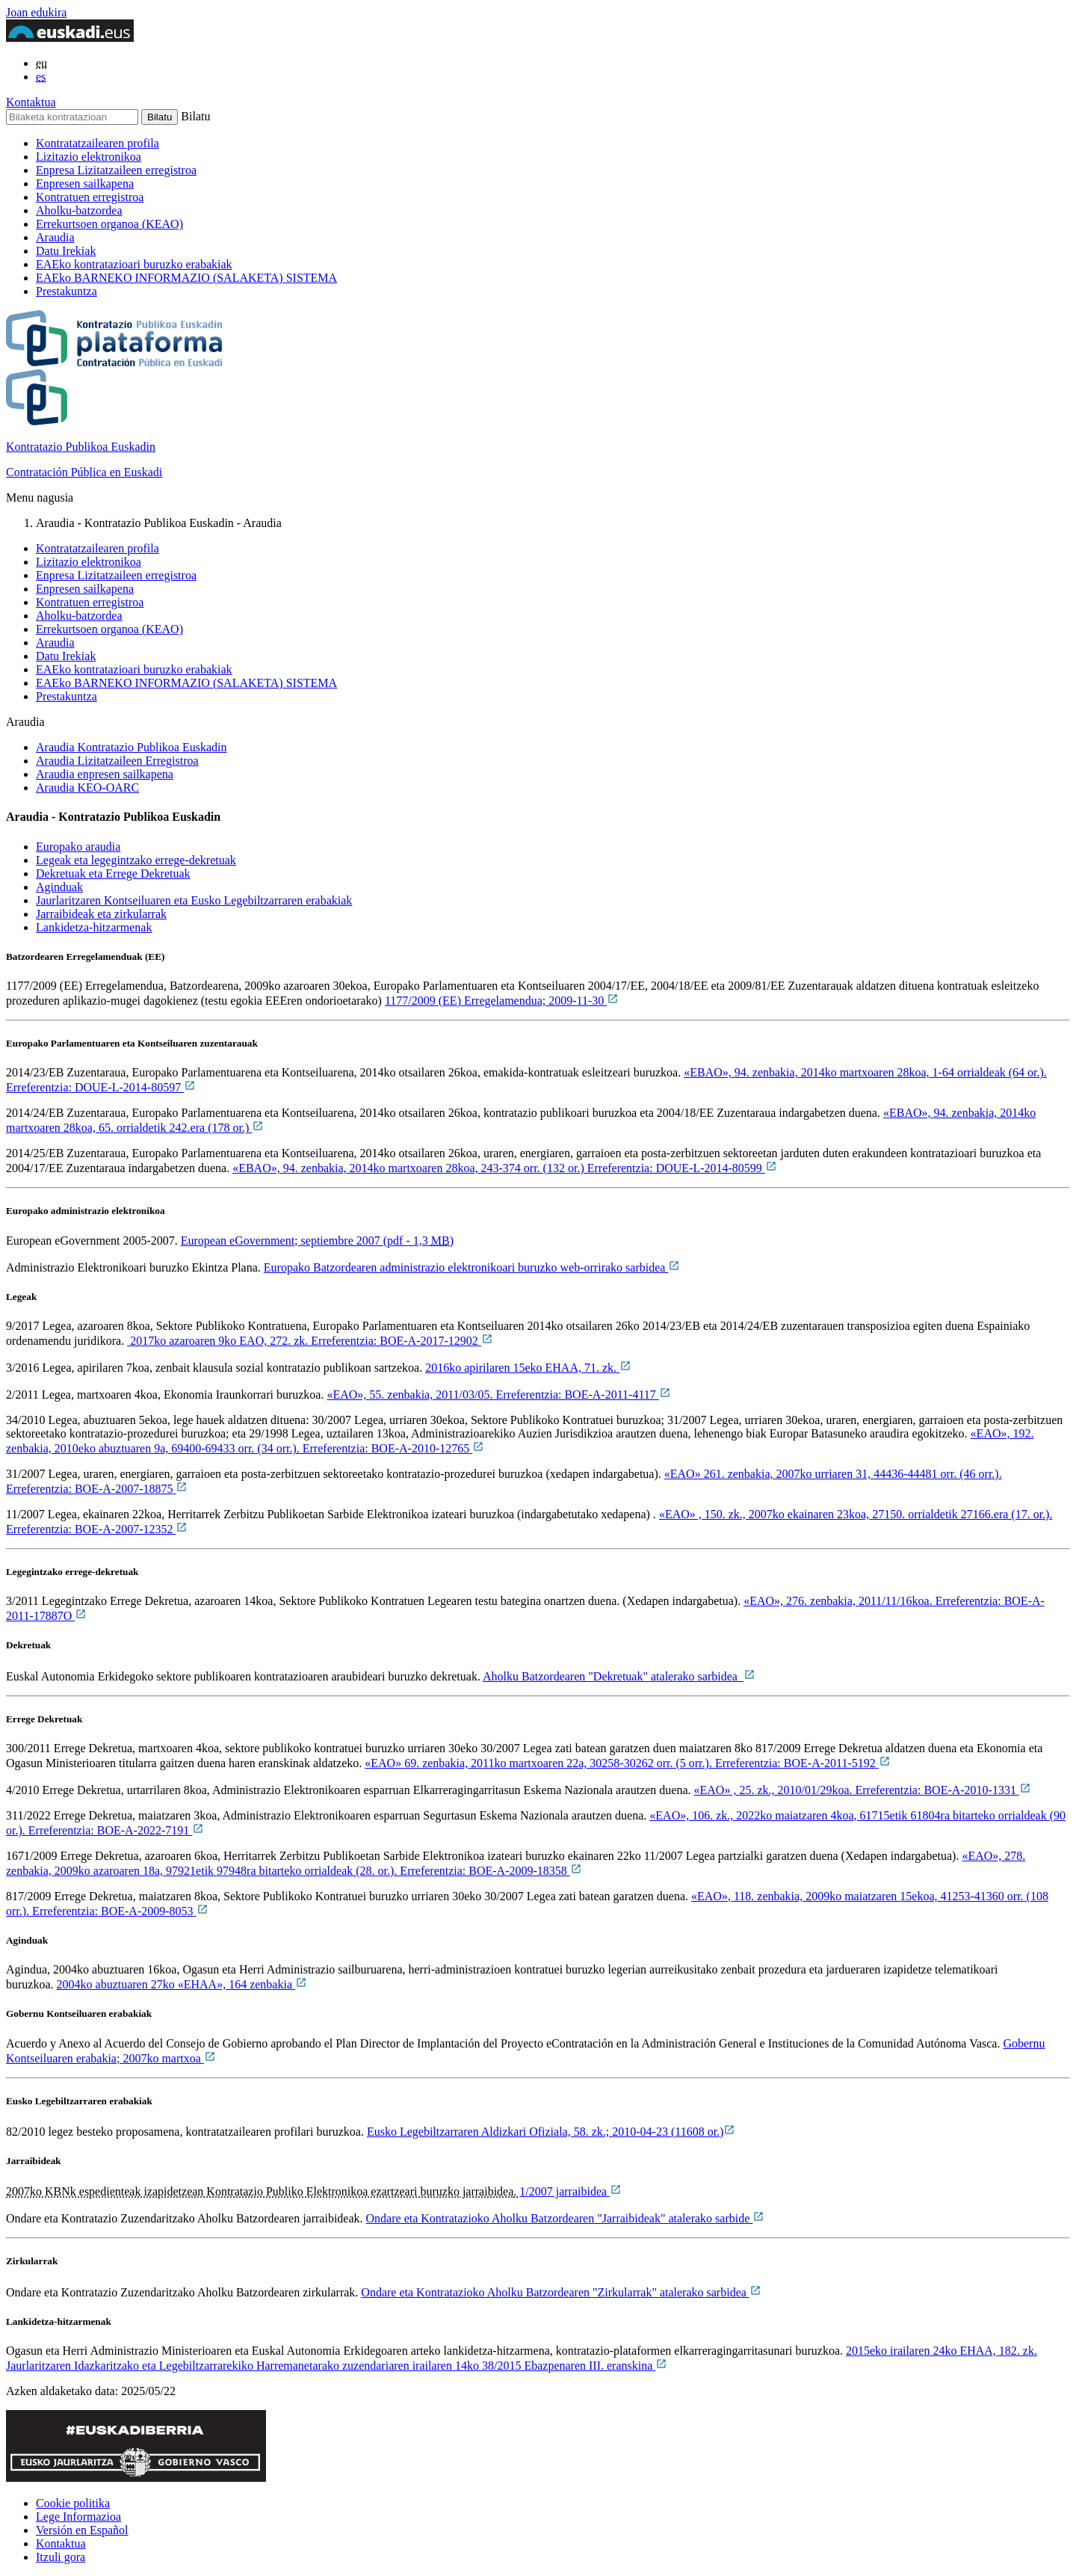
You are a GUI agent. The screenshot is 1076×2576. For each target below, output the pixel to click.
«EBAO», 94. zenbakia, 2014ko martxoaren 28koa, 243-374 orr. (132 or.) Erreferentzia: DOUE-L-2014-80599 (504, 1168)
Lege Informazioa (78, 2516)
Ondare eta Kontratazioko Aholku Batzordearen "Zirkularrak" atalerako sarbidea (561, 2292)
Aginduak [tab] (59, 887)
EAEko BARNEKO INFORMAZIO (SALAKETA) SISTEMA (186, 277)
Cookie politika (73, 2503)
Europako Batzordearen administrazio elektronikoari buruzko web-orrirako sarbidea (472, 1267)
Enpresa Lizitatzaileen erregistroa (116, 170)
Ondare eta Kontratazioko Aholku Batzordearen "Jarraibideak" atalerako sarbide (565, 2218)
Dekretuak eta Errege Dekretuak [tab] (113, 873)
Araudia (55, 237)
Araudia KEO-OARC (87, 787)
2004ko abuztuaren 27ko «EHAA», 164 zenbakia (182, 1984)
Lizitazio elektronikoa (88, 156)
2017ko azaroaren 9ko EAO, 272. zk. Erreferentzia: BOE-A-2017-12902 (310, 1340)
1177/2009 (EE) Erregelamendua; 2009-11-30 (502, 1000)
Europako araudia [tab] (78, 846)
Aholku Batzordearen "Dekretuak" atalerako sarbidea (619, 1676)
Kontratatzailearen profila (97, 143)
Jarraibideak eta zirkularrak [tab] (101, 914)
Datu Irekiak (66, 250)
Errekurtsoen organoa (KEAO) (109, 224)
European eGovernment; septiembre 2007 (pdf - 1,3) (317, 1240)
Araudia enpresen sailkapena (104, 774)
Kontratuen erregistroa (89, 197)
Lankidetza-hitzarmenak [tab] (94, 927)
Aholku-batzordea (79, 210)
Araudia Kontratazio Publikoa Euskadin (131, 747)
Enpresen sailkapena (85, 183)
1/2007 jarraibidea (570, 2191)
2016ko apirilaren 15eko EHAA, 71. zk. (528, 1367)
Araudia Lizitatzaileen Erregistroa (117, 760)
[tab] (553, 847)
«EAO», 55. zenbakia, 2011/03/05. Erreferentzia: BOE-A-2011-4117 (498, 1394)
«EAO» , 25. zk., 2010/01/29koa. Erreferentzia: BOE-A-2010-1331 (862, 1790)
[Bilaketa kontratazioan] (72, 117)
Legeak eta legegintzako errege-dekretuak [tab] (136, 860)
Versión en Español (82, 2530)
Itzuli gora (60, 2557)
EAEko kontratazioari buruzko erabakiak (134, 264)
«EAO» (628, 1763)
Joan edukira (36, 12)
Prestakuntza (66, 291)
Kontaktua (31, 102)
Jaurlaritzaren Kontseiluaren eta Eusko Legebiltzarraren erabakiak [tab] (194, 900)
